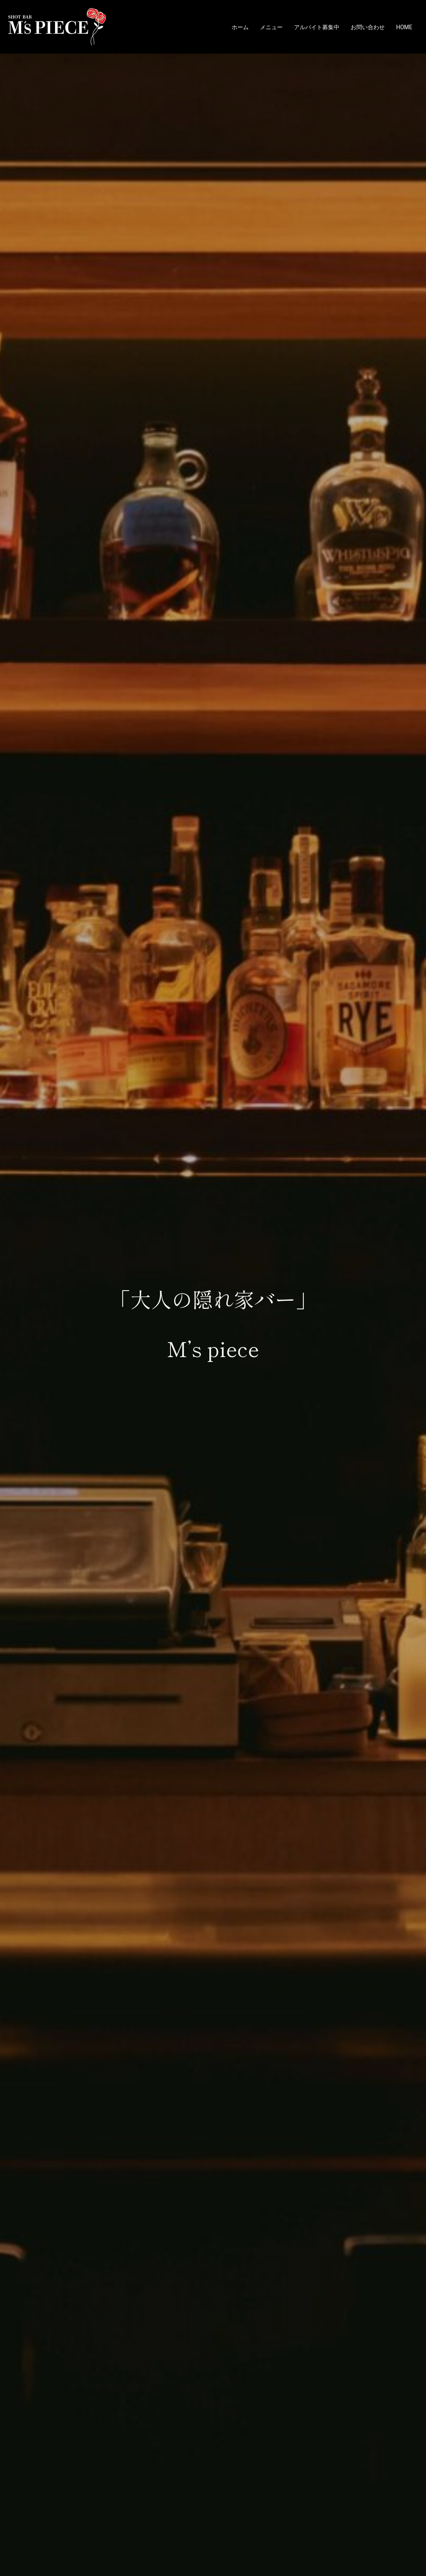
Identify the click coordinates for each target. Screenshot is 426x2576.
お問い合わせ (368, 27)
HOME (404, 27)
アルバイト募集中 (316, 27)
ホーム (240, 27)
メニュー (271, 27)
